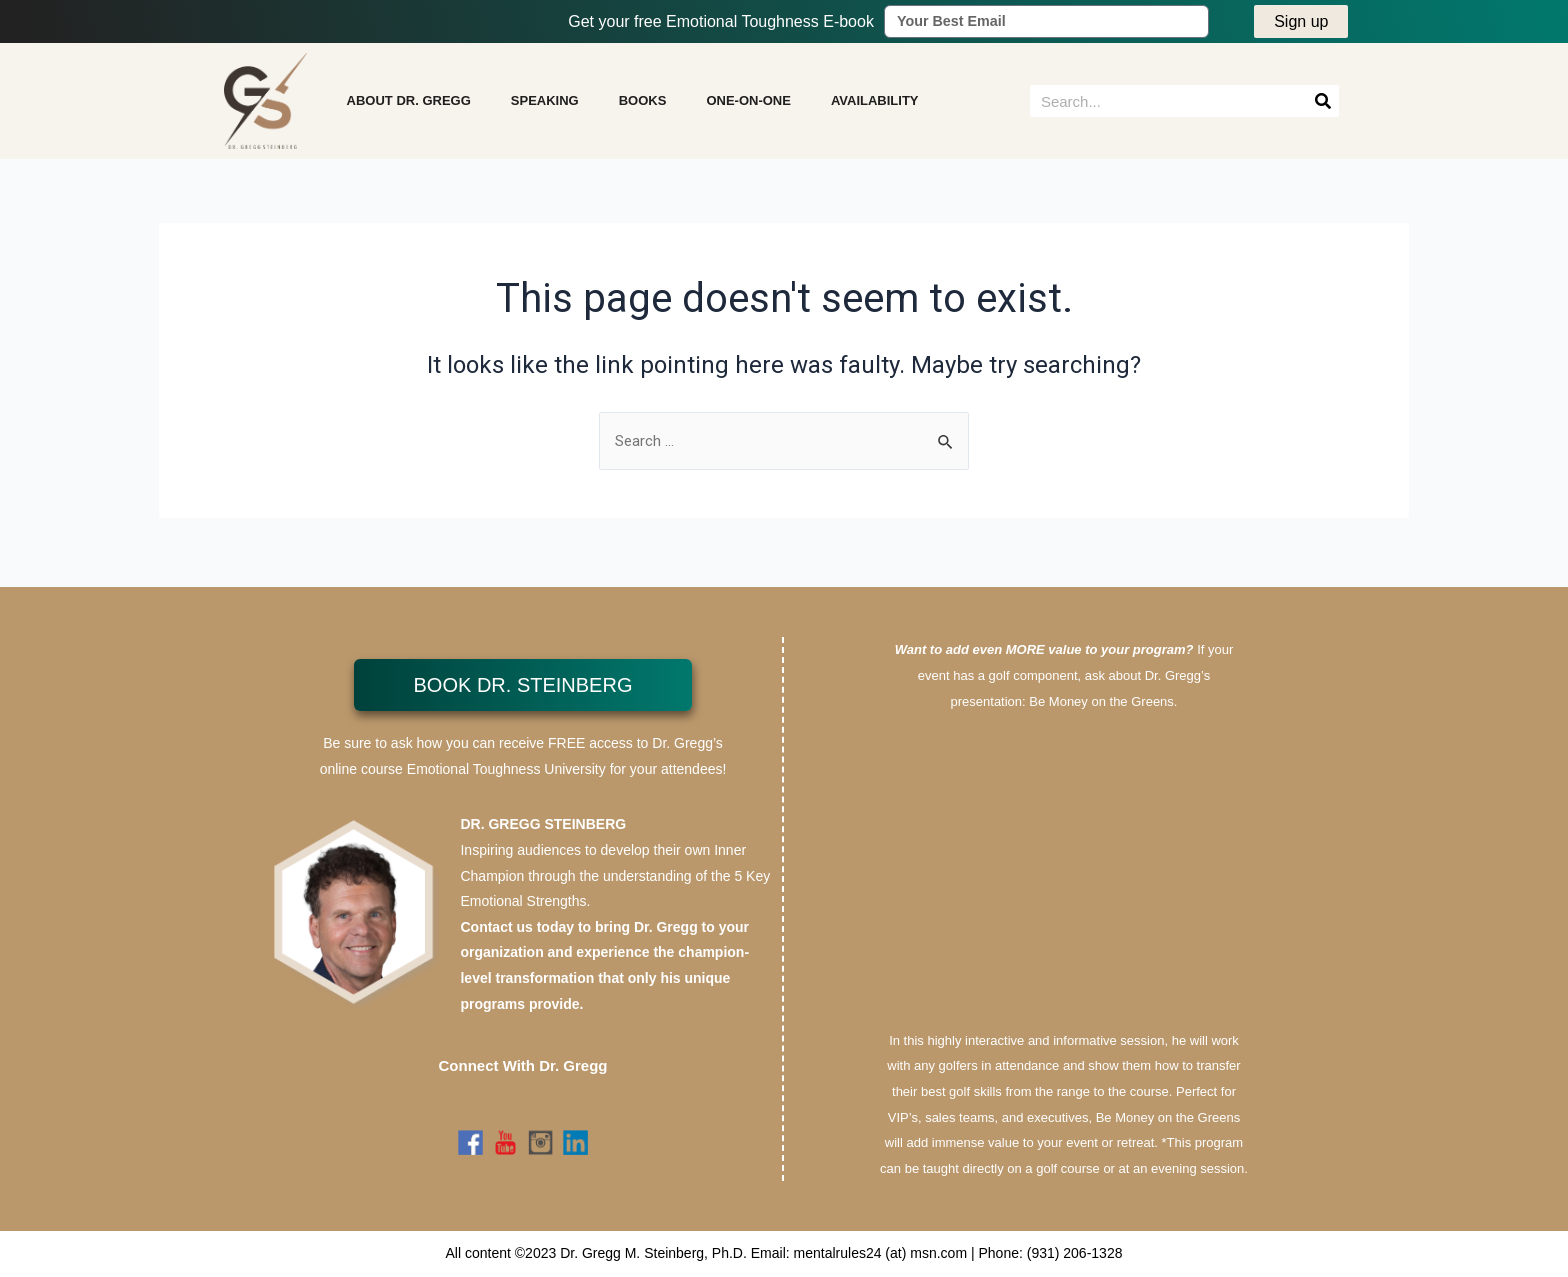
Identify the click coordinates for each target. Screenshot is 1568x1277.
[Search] (1323, 105)
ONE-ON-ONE (748, 104)
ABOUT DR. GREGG (409, 104)
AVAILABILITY (875, 104)
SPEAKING (545, 104)
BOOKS (643, 104)
